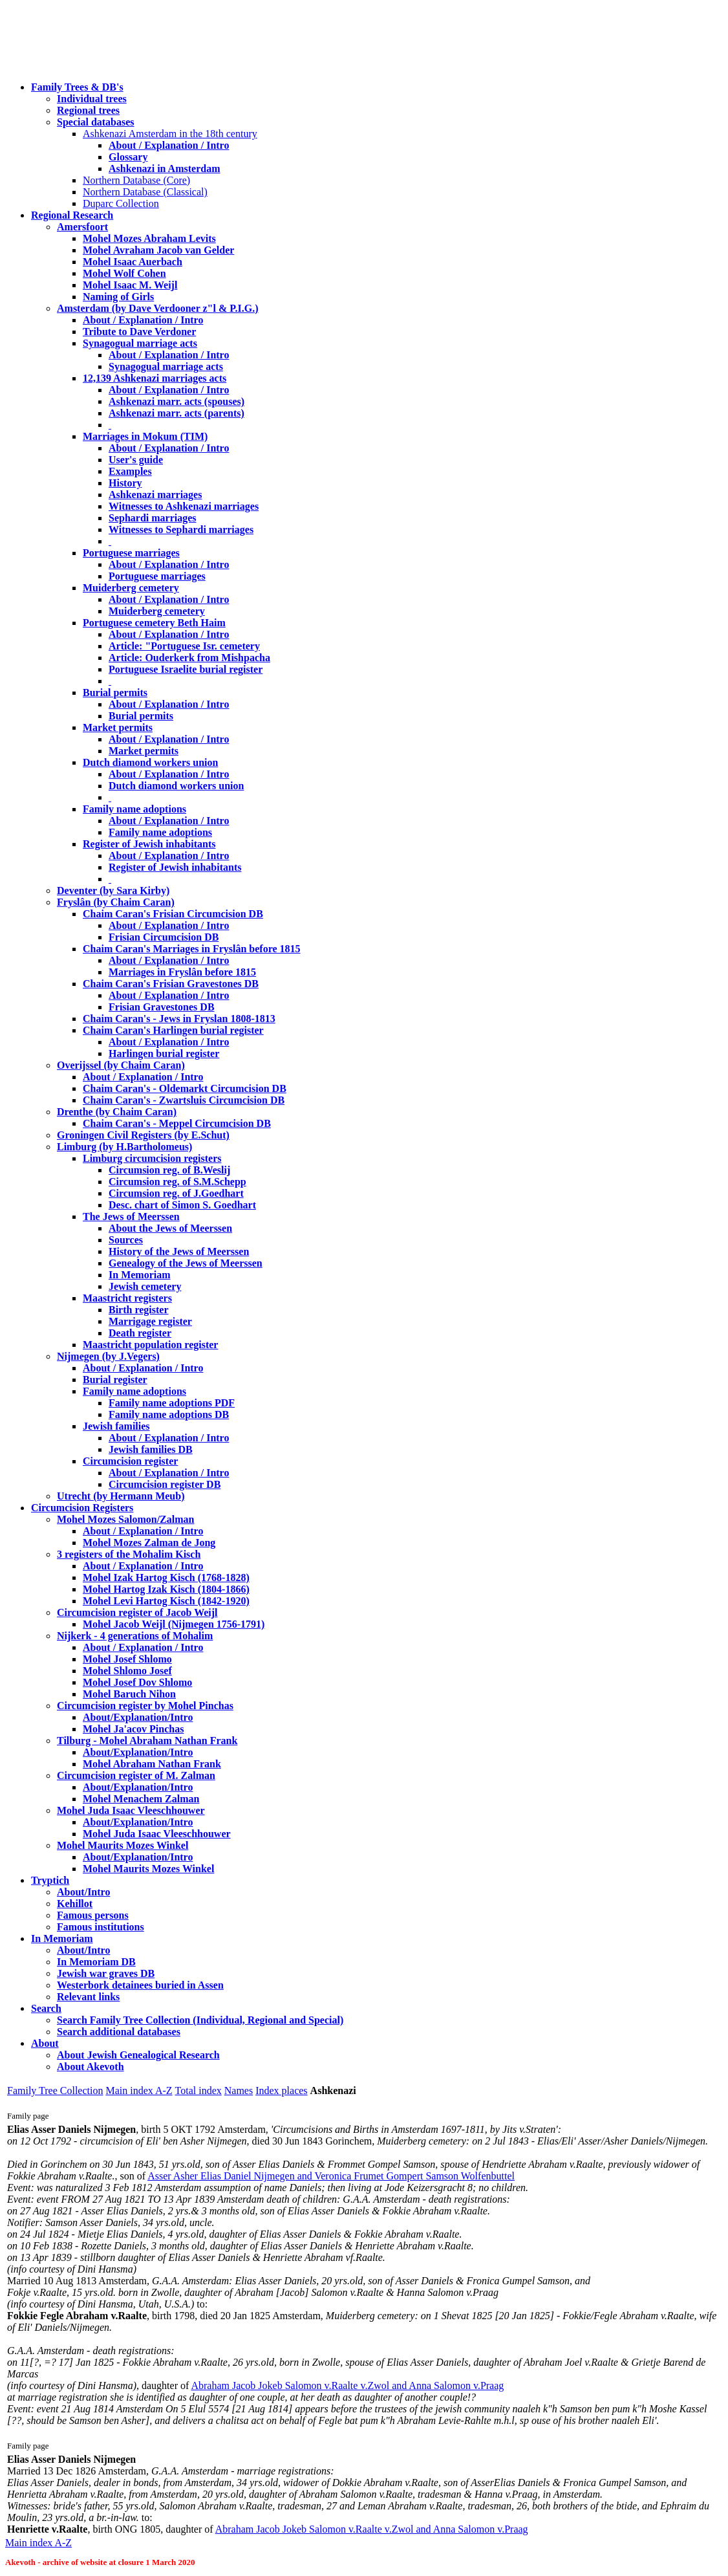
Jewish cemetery (145, 1286)
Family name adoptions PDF (172, 1402)
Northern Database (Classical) (145, 191)
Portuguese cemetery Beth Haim (154, 622)
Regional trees (88, 110)
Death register (140, 1332)
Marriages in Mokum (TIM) (145, 436)
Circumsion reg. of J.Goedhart (176, 1193)
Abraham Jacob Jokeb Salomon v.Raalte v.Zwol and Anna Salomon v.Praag (347, 2385)
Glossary (128, 156)
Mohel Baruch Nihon (129, 1693)
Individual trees (92, 98)
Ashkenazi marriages (155, 494)
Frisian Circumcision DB (164, 937)
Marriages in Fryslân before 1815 (182, 971)
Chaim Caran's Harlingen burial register (173, 1030)
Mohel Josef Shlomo (127, 1659)
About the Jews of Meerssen (170, 1228)
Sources (126, 1239)
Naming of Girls (118, 296)
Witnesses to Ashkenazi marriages (184, 506)
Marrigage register (150, 1321)
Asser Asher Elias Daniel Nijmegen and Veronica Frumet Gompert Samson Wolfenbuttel (331, 2175)
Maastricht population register (150, 1344)
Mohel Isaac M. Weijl (130, 284)
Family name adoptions (134, 808)
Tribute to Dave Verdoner (139, 331)
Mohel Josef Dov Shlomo (137, 1682)
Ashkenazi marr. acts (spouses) (176, 401)
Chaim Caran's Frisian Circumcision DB (173, 913)
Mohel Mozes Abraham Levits (149, 238)
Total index (198, 2090)
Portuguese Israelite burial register (185, 669)
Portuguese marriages (131, 552)
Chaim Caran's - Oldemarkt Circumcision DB (184, 1088)
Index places (281, 2090)
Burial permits (115, 692)
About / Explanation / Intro (169, 145)
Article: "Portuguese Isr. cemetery (184, 645)
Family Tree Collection (55, 2090)
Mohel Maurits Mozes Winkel (148, 1868)
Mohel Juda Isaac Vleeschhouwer (157, 1833)
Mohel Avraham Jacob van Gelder (158, 250)
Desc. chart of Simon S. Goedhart (182, 1204)
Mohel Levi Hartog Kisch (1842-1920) (166, 1600)
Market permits (118, 727)
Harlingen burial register (164, 1053)
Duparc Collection (121, 203)
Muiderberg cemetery (131, 587)
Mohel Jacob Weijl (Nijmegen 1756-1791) (173, 1624)
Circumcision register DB (164, 1484)
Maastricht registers (127, 1298)
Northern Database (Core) (136, 180)
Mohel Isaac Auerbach (132, 261)
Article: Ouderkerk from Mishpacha (189, 657)
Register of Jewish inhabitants (149, 843)
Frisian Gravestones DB (162, 1006)
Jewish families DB (151, 1449)
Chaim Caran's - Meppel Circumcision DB (177, 1123)
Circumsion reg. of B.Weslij (169, 1169)
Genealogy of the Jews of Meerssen (185, 1263)
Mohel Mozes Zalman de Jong (149, 1542)
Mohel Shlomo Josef (127, 1670)
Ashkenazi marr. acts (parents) (176, 413)
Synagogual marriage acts (140, 343)
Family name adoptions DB (169, 1414)
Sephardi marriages (153, 517)
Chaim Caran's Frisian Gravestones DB (171, 983)
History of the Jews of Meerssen (179, 1251)
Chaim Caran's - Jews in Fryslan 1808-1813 (179, 1018)
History (125, 482)
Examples (130, 471)
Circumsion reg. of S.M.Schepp (177, 1181)
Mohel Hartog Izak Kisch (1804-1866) (166, 1589)
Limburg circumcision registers (152, 1158)
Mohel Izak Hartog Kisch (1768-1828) (166, 1577)
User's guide (136, 459)
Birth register (139, 1309)
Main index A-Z (138, 2090)
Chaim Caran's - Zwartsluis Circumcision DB (183, 1100)
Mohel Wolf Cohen (124, 273)
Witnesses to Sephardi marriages (181, 529)
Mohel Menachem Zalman (141, 1798)
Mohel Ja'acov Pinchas (133, 1728)
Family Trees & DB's (77, 87)
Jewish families (116, 1426)
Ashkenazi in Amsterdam (164, 168)
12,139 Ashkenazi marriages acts (154, 378)
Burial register (115, 1379)
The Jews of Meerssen (131, 1216)
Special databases (95, 121)
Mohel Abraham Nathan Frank (152, 1763)
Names (238, 2090)
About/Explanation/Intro (138, 1717)
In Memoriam (140, 1274)
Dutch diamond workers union (150, 762)
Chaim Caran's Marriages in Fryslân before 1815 (192, 948)
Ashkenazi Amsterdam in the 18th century (170, 133)
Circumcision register (130, 1461)
